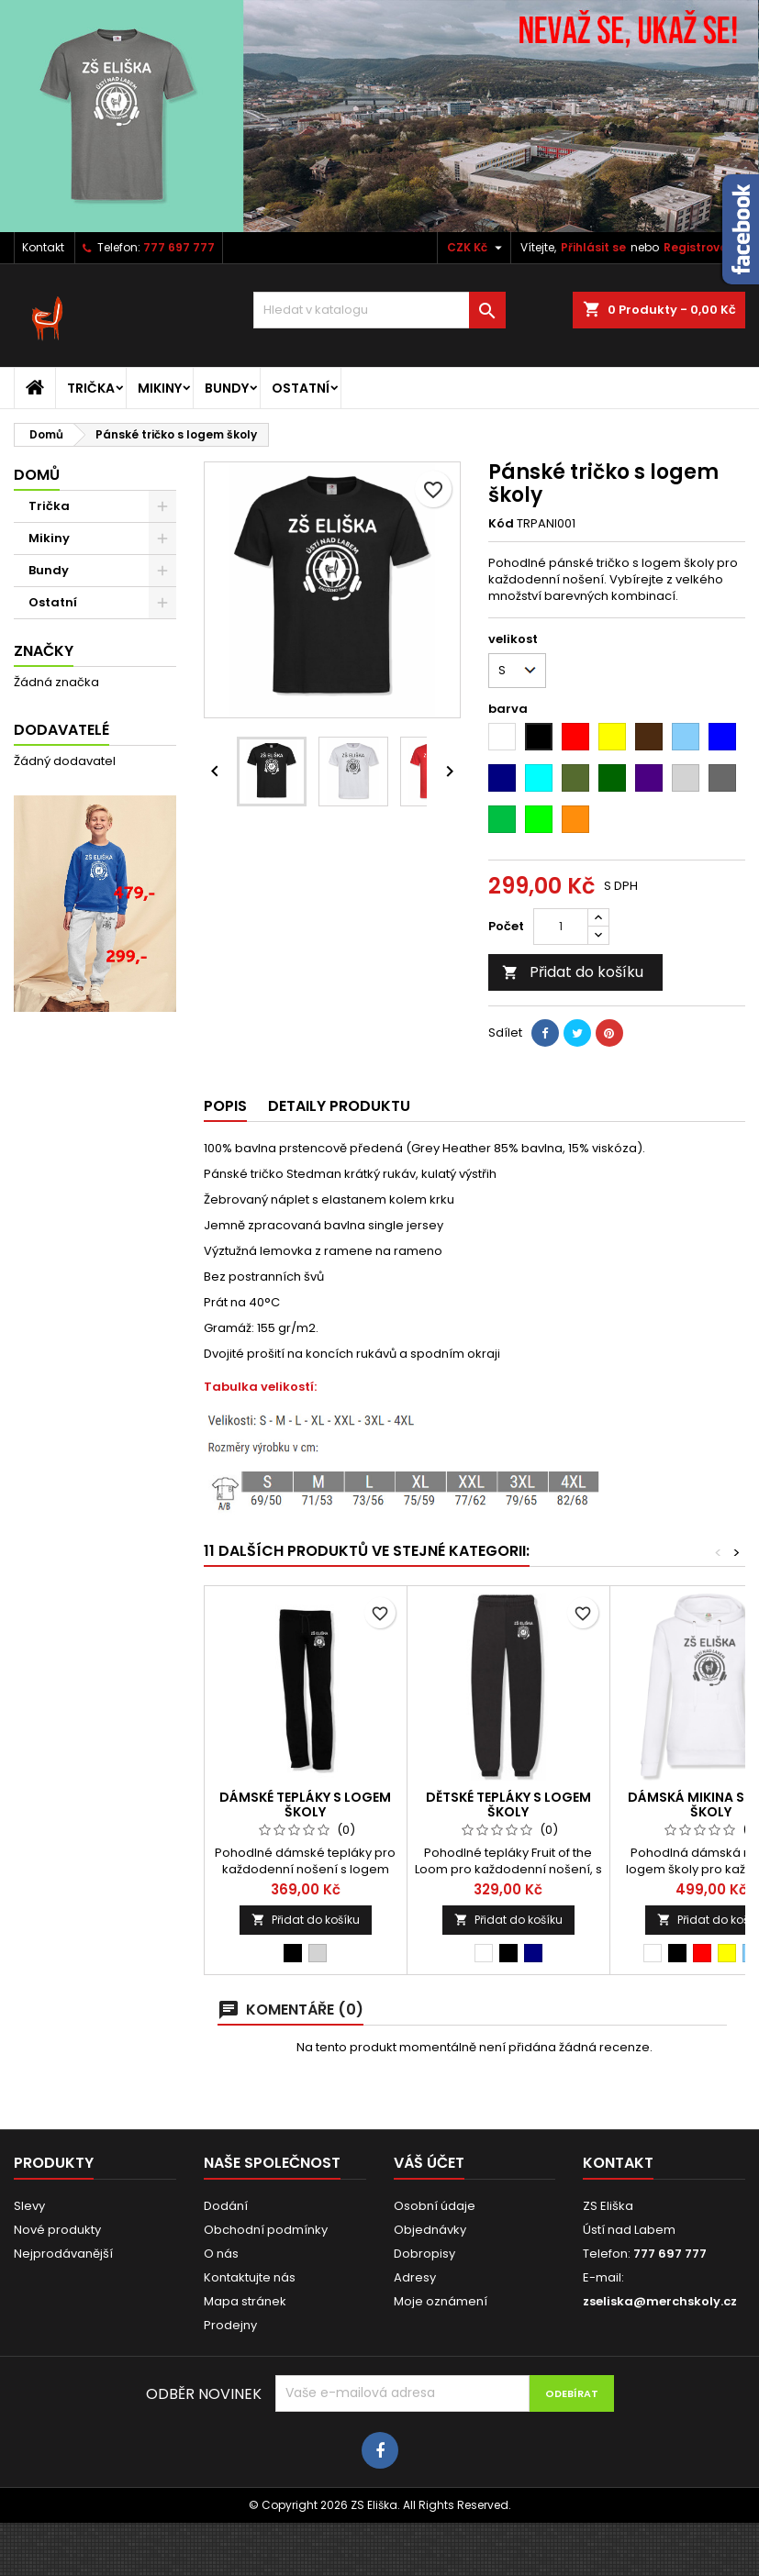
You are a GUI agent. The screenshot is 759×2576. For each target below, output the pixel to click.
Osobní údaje (434, 2206)
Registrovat (698, 247)
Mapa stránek (245, 2301)
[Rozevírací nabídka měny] (477, 247)
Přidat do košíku (572, 972)
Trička (91, 388)
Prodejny (230, 2325)
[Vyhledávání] (380, 310)
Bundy (227, 388)
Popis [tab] (225, 1105)
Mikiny (160, 388)
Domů (37, 474)
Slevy (29, 2206)
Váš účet (429, 2162)
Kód (501, 524)
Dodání (226, 2206)
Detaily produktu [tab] (339, 1105)
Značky (43, 650)
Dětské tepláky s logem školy (508, 1804)
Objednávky (430, 2229)
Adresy (415, 2277)
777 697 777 (179, 247)
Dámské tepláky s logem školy (305, 1804)
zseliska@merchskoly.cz (660, 2301)
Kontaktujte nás (250, 2277)
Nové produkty (57, 2229)
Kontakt (43, 247)
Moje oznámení (440, 2301)
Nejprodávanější (63, 2253)
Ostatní (300, 388)
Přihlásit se (593, 247)
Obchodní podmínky (266, 2229)
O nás (221, 2253)
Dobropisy (424, 2253)
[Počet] (560, 926)
